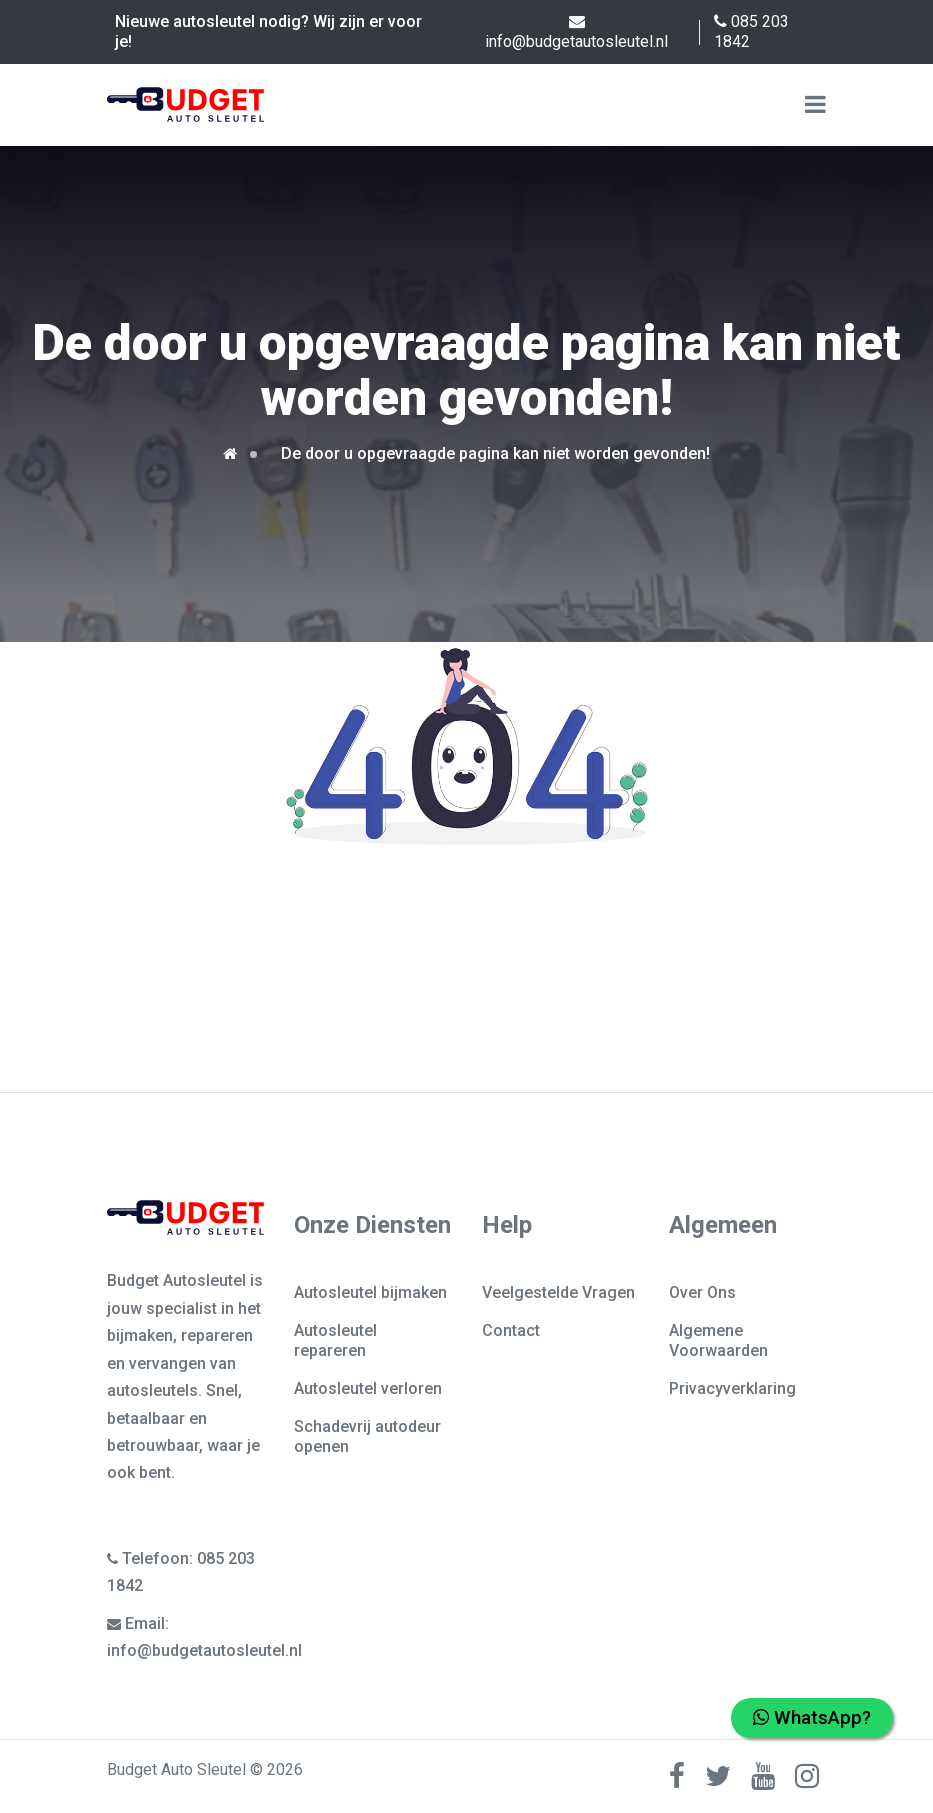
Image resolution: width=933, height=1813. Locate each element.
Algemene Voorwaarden (718, 1340)
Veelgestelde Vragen (558, 1292)
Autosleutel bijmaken (370, 1292)
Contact (511, 1330)
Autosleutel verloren (368, 1388)
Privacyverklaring (732, 1388)
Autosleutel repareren (335, 1340)
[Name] (815, 105)
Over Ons (702, 1292)
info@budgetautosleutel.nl (576, 32)
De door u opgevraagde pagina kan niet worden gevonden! (495, 453)
